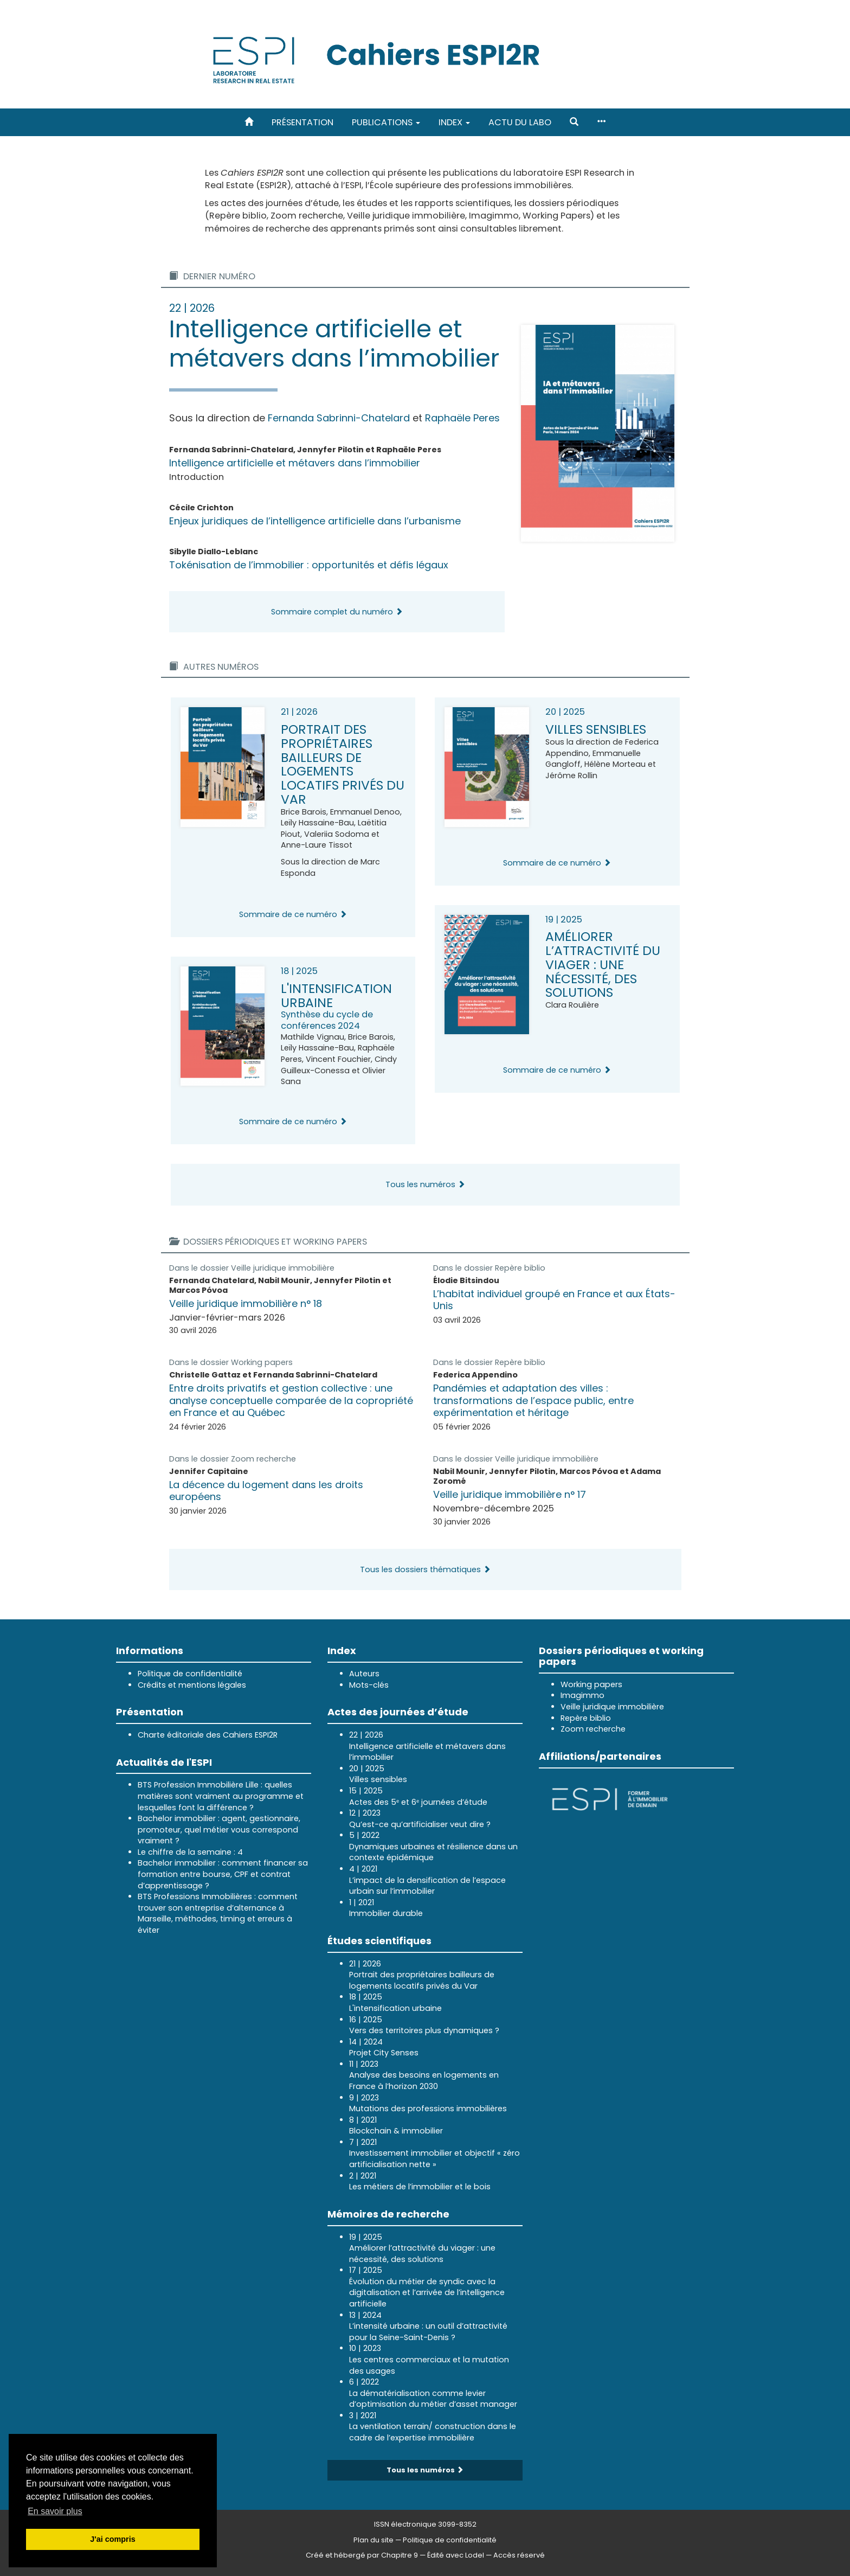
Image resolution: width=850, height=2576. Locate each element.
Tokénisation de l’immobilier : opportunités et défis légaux (308, 565)
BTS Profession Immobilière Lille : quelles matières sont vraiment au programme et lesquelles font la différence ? (221, 1795)
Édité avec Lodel (455, 2555)
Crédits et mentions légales (192, 1685)
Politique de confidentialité (190, 1673)
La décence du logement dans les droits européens (266, 1491)
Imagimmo (582, 1695)
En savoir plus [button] (55, 2511)
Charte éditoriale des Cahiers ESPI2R (208, 1734)
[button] (574, 122)
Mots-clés (369, 1685)
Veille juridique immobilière (282, 1268)
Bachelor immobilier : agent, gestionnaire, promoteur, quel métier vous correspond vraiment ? (219, 1829)
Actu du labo (519, 122)
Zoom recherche (263, 1458)
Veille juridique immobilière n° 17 (509, 1494)
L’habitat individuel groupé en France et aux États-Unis (554, 1300)
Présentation (302, 122)
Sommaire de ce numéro (293, 914)
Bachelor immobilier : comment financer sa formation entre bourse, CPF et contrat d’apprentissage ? (223, 1874)
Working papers (262, 1362)
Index (454, 122)
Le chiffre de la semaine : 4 (190, 1852)
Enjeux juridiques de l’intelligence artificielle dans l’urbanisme (315, 521)
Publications (386, 122)
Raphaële (462, 418)
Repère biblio (520, 1268)
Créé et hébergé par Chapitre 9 (362, 2555)
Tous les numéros (425, 1184)
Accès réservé (519, 2555)
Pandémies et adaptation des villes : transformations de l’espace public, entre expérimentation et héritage (533, 1400)
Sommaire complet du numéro (337, 611)
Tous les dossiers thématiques (425, 1569)
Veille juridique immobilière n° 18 (245, 1303)
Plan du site (373, 2540)
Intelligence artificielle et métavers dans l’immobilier (294, 463)
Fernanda (339, 418)
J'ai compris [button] (112, 2539)
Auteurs (364, 1673)
